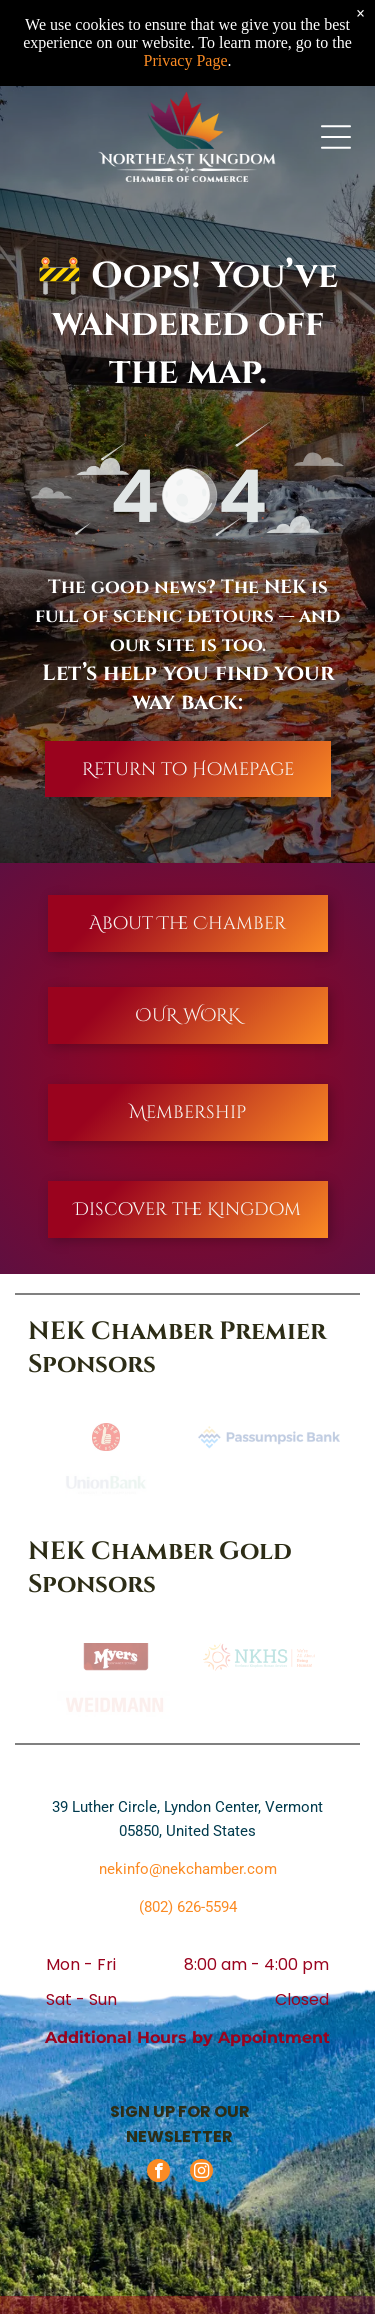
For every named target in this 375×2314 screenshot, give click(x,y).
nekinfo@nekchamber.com (188, 1869)
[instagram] (201, 2173)
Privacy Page (186, 60)
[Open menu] (336, 137)
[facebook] (158, 2173)
